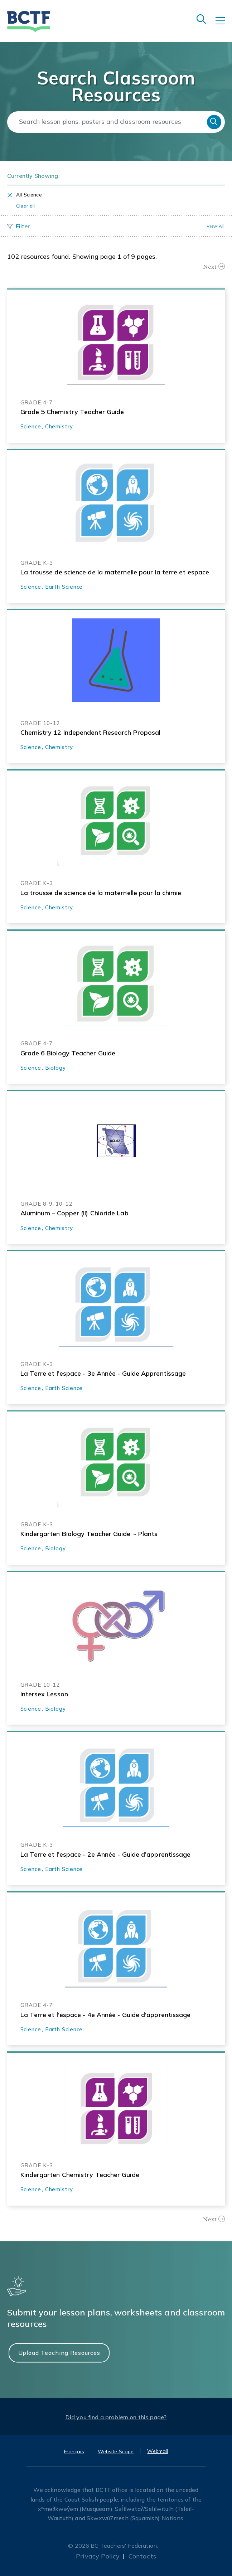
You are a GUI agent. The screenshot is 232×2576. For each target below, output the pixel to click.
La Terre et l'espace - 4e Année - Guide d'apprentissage (105, 2014)
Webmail (157, 2451)
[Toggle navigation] (224, 25)
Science (30, 426)
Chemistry (59, 426)
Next (210, 266)
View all (216, 226)
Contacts (142, 2556)
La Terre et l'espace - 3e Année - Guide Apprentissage (103, 1373)
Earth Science (64, 586)
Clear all (25, 206)
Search (214, 122)
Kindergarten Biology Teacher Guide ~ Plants (89, 1533)
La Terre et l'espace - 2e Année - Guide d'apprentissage (105, 1854)
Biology (55, 1067)
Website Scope (116, 2451)
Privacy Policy (98, 2556)
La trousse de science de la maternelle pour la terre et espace (114, 572)
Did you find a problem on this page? (116, 2417)
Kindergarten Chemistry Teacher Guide (79, 2174)
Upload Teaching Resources (59, 2352)
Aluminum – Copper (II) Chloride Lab (74, 1213)
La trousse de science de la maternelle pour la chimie (101, 892)
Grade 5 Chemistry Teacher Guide (72, 411)
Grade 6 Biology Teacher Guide (68, 1053)
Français (74, 2451)
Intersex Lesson (44, 1694)
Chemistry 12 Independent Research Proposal (90, 732)
